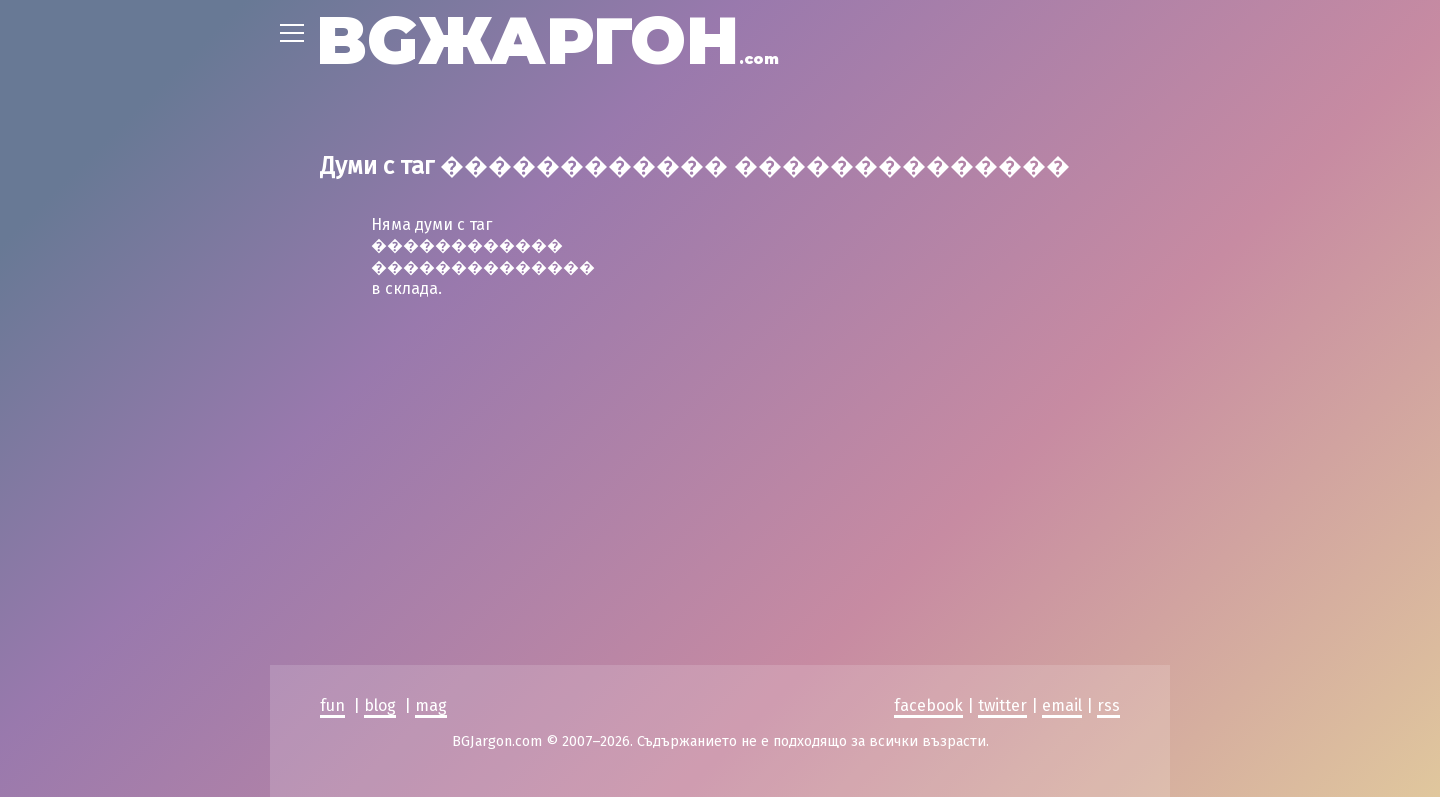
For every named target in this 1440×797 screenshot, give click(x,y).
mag (431, 528)
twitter (1002, 528)
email (1062, 528)
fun (332, 528)
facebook (928, 528)
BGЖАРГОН (547, 40)
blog (380, 528)
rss (1108, 528)
